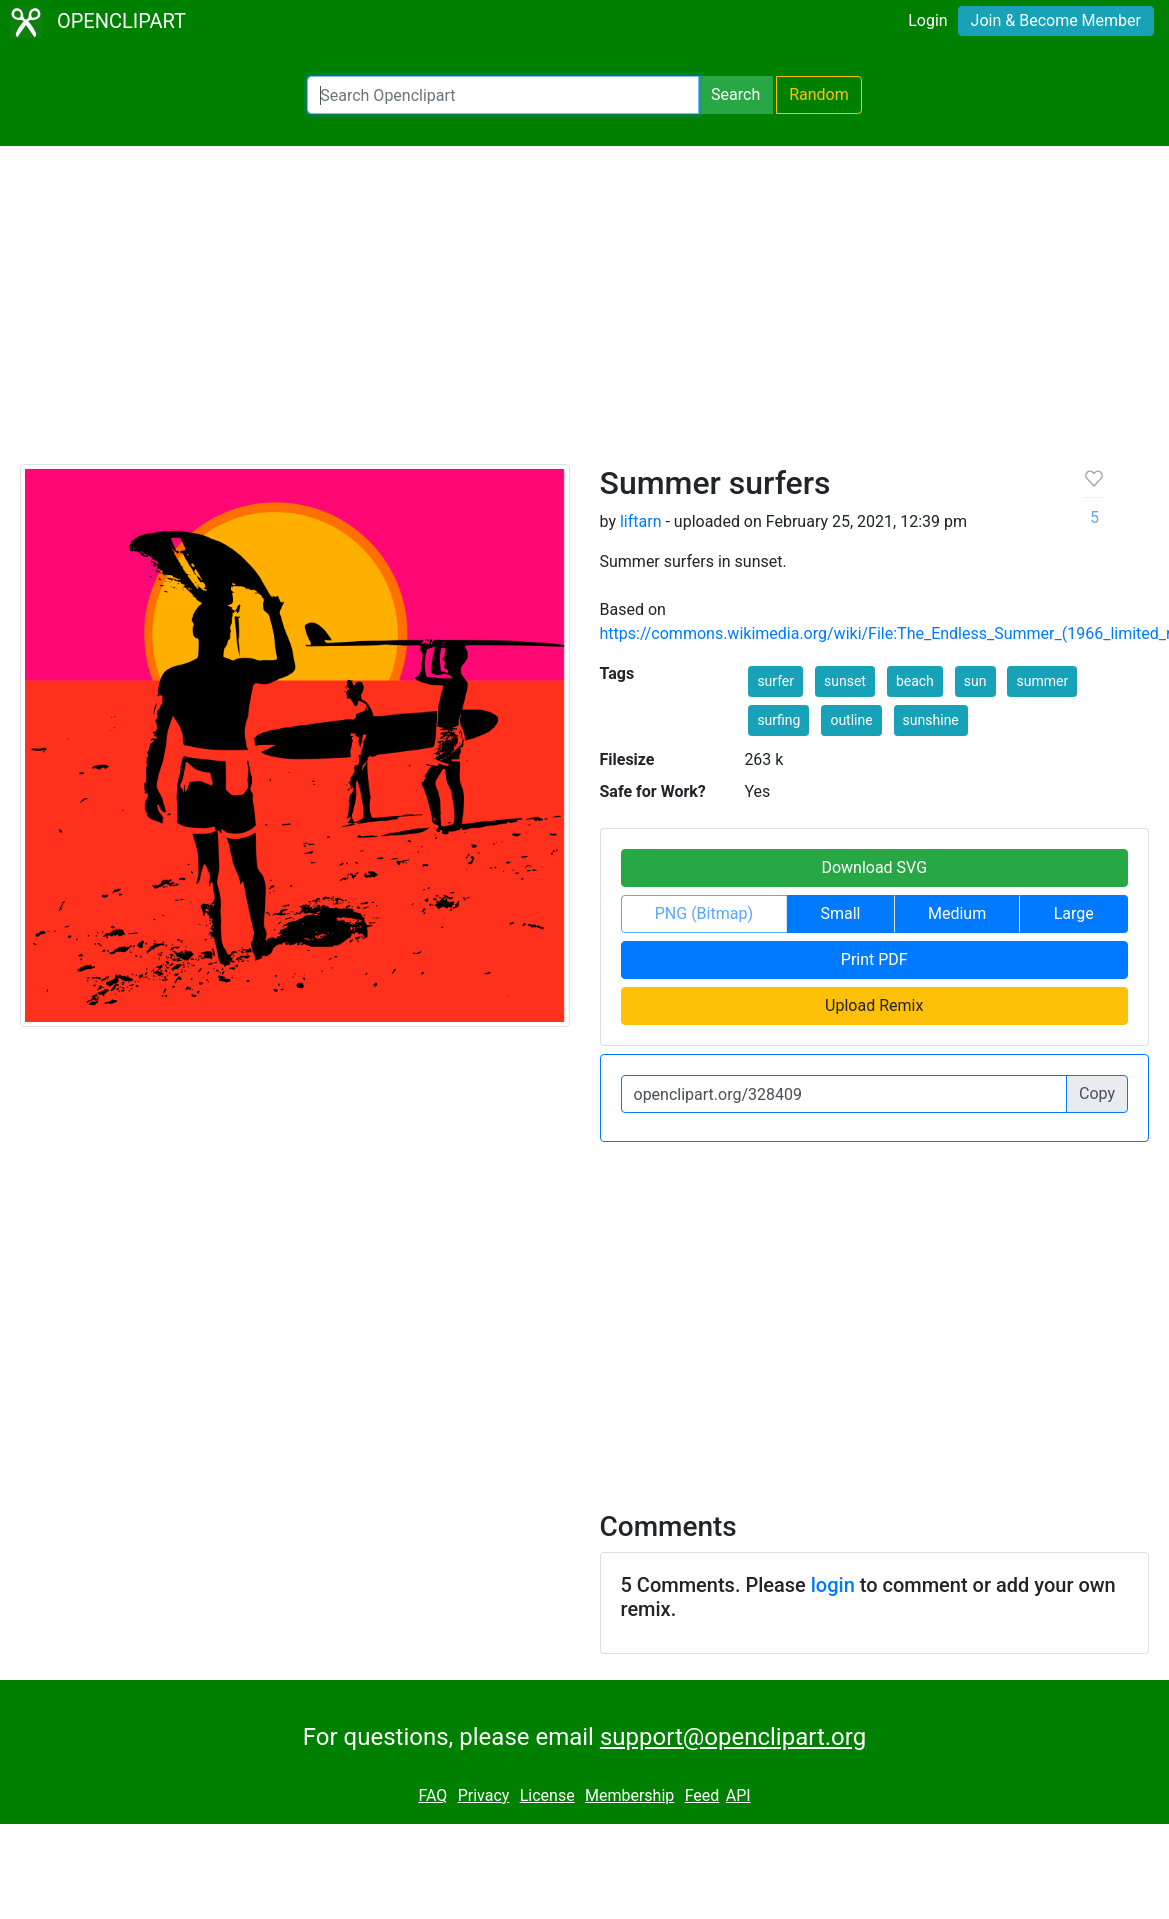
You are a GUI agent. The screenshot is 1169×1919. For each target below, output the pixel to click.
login (833, 1585)
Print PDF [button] (874, 959)
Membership (629, 1795)
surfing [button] (778, 720)
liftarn (641, 521)
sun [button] (975, 681)
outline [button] (851, 720)
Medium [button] (957, 913)
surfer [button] (775, 681)
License (547, 1795)
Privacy (484, 1795)
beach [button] (915, 681)
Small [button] (840, 913)
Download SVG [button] (874, 867)
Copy (1097, 1093)
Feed (702, 1795)
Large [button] (1074, 913)
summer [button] (1042, 681)
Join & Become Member (1056, 20)
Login (927, 20)
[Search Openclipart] (503, 95)
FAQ (432, 1795)
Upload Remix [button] (874, 1005)
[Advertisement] (585, 314)
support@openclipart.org (733, 1737)
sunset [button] (845, 681)
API (738, 1795)
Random (819, 94)
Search (735, 94)
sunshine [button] (931, 720)
